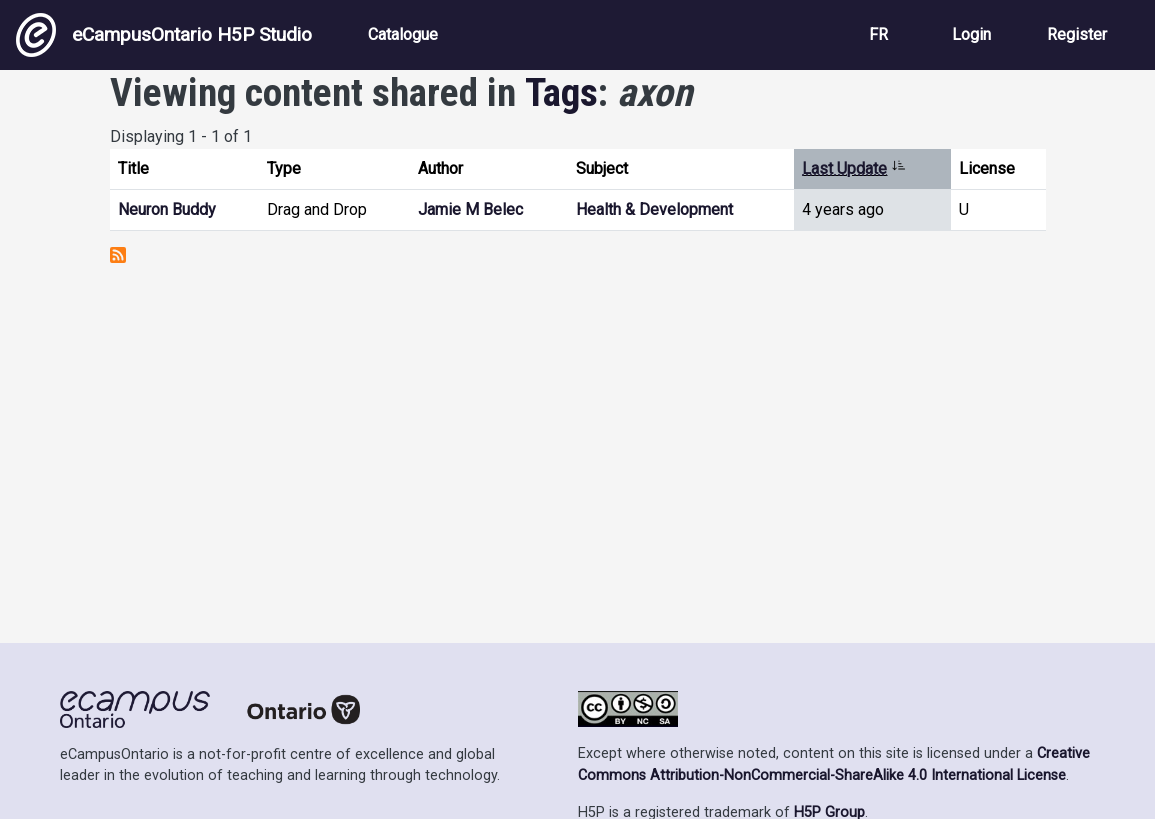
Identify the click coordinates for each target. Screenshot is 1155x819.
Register (1077, 34)
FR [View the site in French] (878, 34)
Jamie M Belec (470, 209)
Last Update (854, 168)
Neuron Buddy (167, 209)
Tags (561, 93)
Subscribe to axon (118, 255)
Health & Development (654, 209)
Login (971, 34)
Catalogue (403, 34)
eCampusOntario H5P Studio (164, 35)
